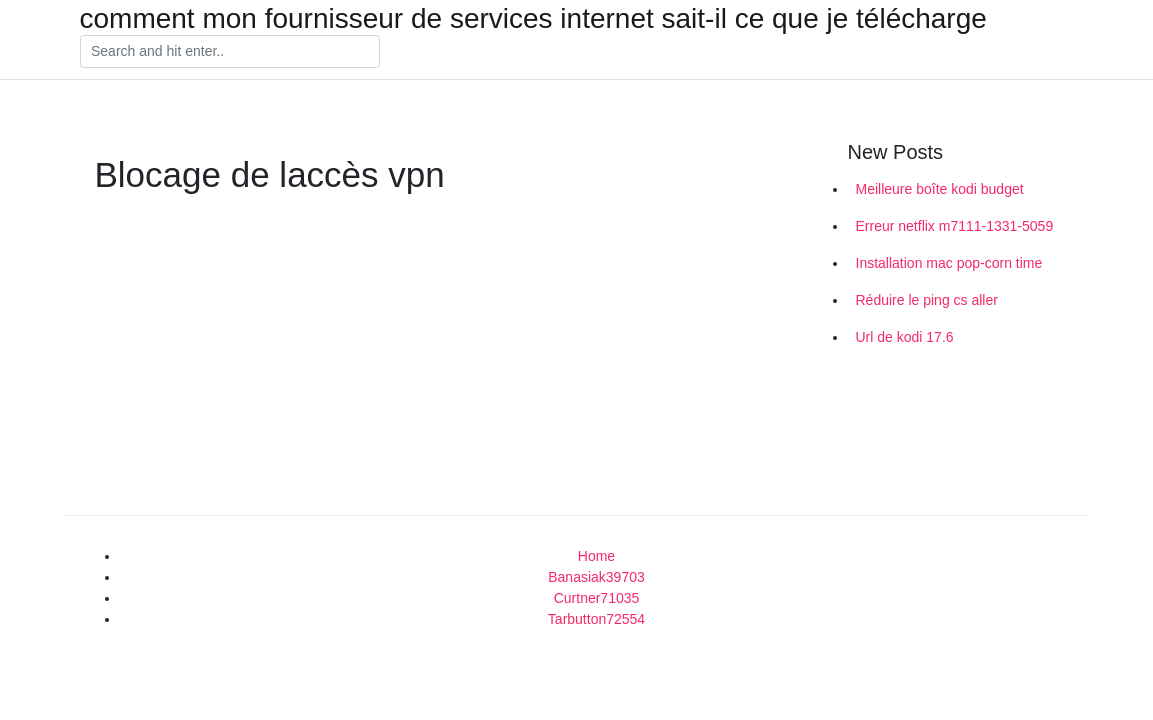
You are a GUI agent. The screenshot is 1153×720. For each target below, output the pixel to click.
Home (596, 556)
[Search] (230, 52)
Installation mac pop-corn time (949, 263)
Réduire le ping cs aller (927, 300)
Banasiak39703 (596, 577)
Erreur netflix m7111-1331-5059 (955, 226)
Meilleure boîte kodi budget (940, 189)
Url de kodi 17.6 (905, 337)
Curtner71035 (597, 598)
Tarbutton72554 (596, 619)
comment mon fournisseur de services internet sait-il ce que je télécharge (533, 19)
